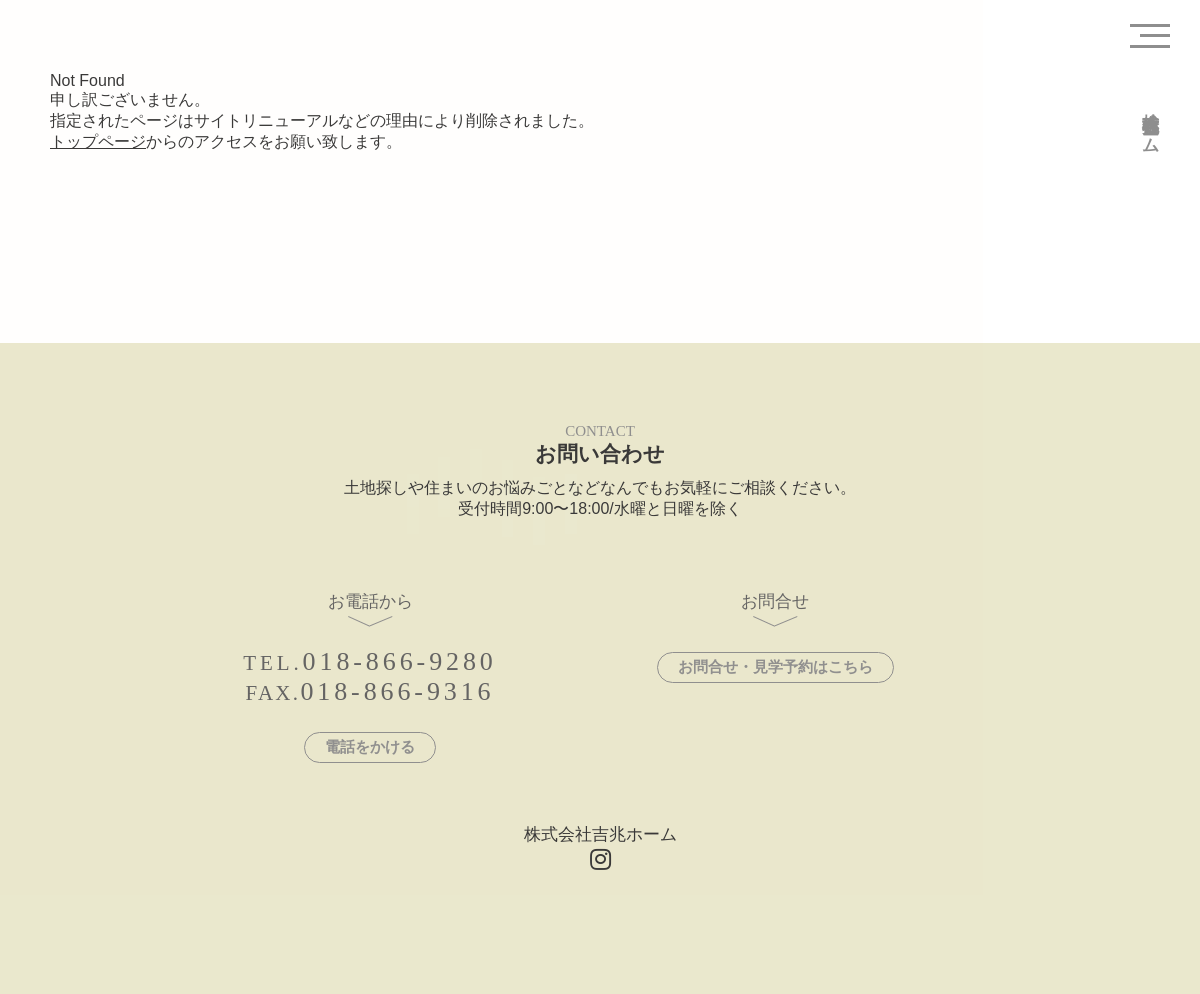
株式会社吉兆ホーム (1150, 123)
